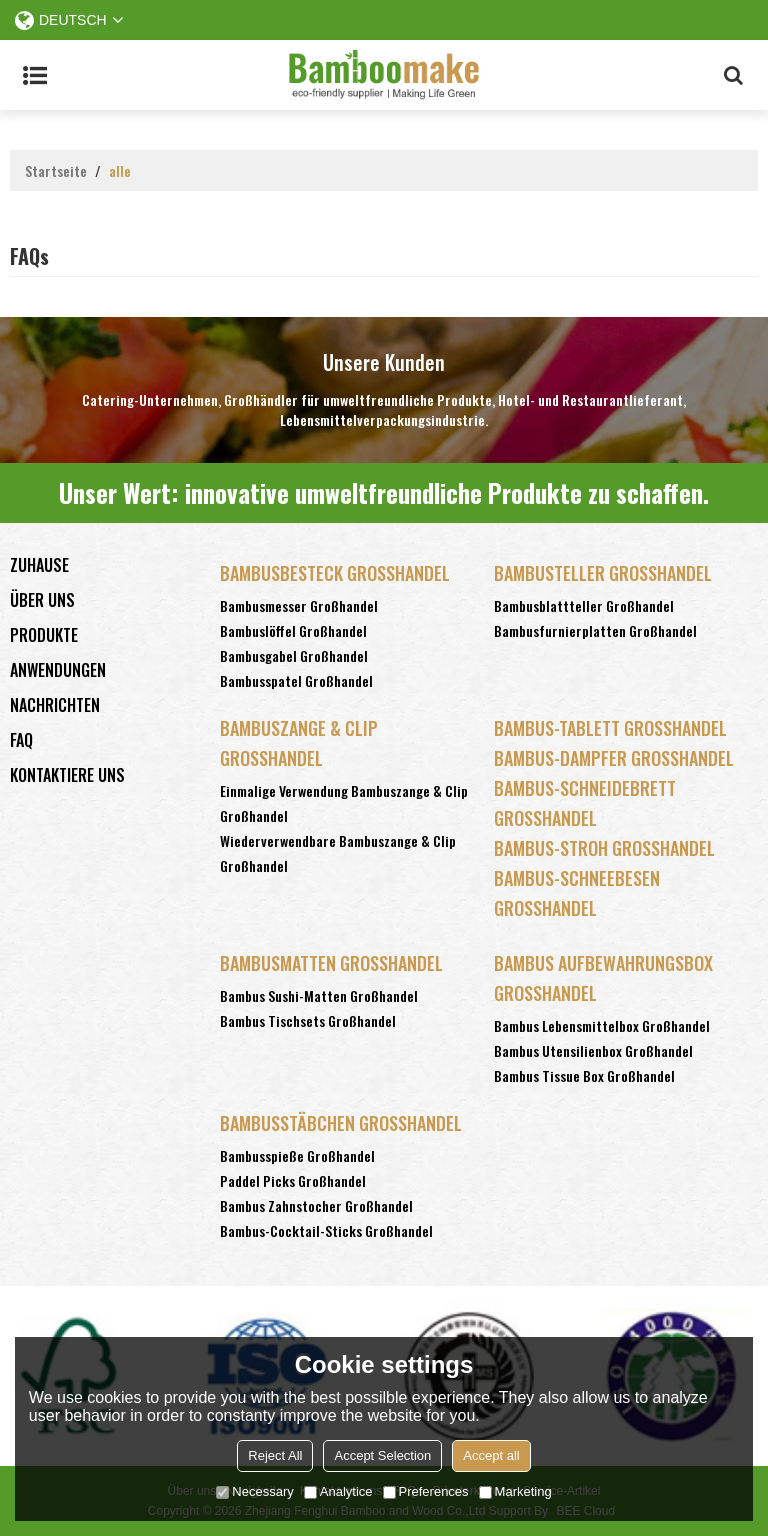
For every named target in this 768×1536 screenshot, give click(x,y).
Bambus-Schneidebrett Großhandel (585, 803)
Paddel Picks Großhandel (293, 1180)
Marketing (515, 1491)
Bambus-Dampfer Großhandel (614, 758)
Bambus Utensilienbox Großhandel (593, 1050)
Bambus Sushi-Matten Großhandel (319, 995)
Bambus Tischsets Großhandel (308, 1020)
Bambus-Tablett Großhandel (610, 728)
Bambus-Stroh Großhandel (604, 848)
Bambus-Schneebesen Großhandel (577, 893)
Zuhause (39, 565)
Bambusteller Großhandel (603, 573)
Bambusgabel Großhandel (294, 655)
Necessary (254, 1491)
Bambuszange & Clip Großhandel (299, 743)
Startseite (56, 171)
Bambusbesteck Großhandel (335, 573)
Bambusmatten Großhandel (331, 963)
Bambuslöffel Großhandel (293, 630)
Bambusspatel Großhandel (296, 680)
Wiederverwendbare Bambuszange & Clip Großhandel (338, 853)
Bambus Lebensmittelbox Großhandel (602, 1025)
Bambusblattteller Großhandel (584, 605)
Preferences (426, 1491)
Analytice (338, 1491)
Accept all (491, 1455)
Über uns (42, 600)
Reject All (275, 1455)
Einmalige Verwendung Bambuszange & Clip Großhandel (344, 803)
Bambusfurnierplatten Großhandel (595, 630)
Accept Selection (382, 1455)
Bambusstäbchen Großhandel (341, 1123)
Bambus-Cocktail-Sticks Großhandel (326, 1230)
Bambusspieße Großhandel (297, 1155)
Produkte (44, 635)
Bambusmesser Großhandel (299, 605)
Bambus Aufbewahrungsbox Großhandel (603, 978)
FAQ (21, 740)
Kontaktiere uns (67, 775)
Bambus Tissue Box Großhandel (584, 1075)
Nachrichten (55, 705)
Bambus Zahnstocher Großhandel (316, 1205)
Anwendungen (58, 670)
